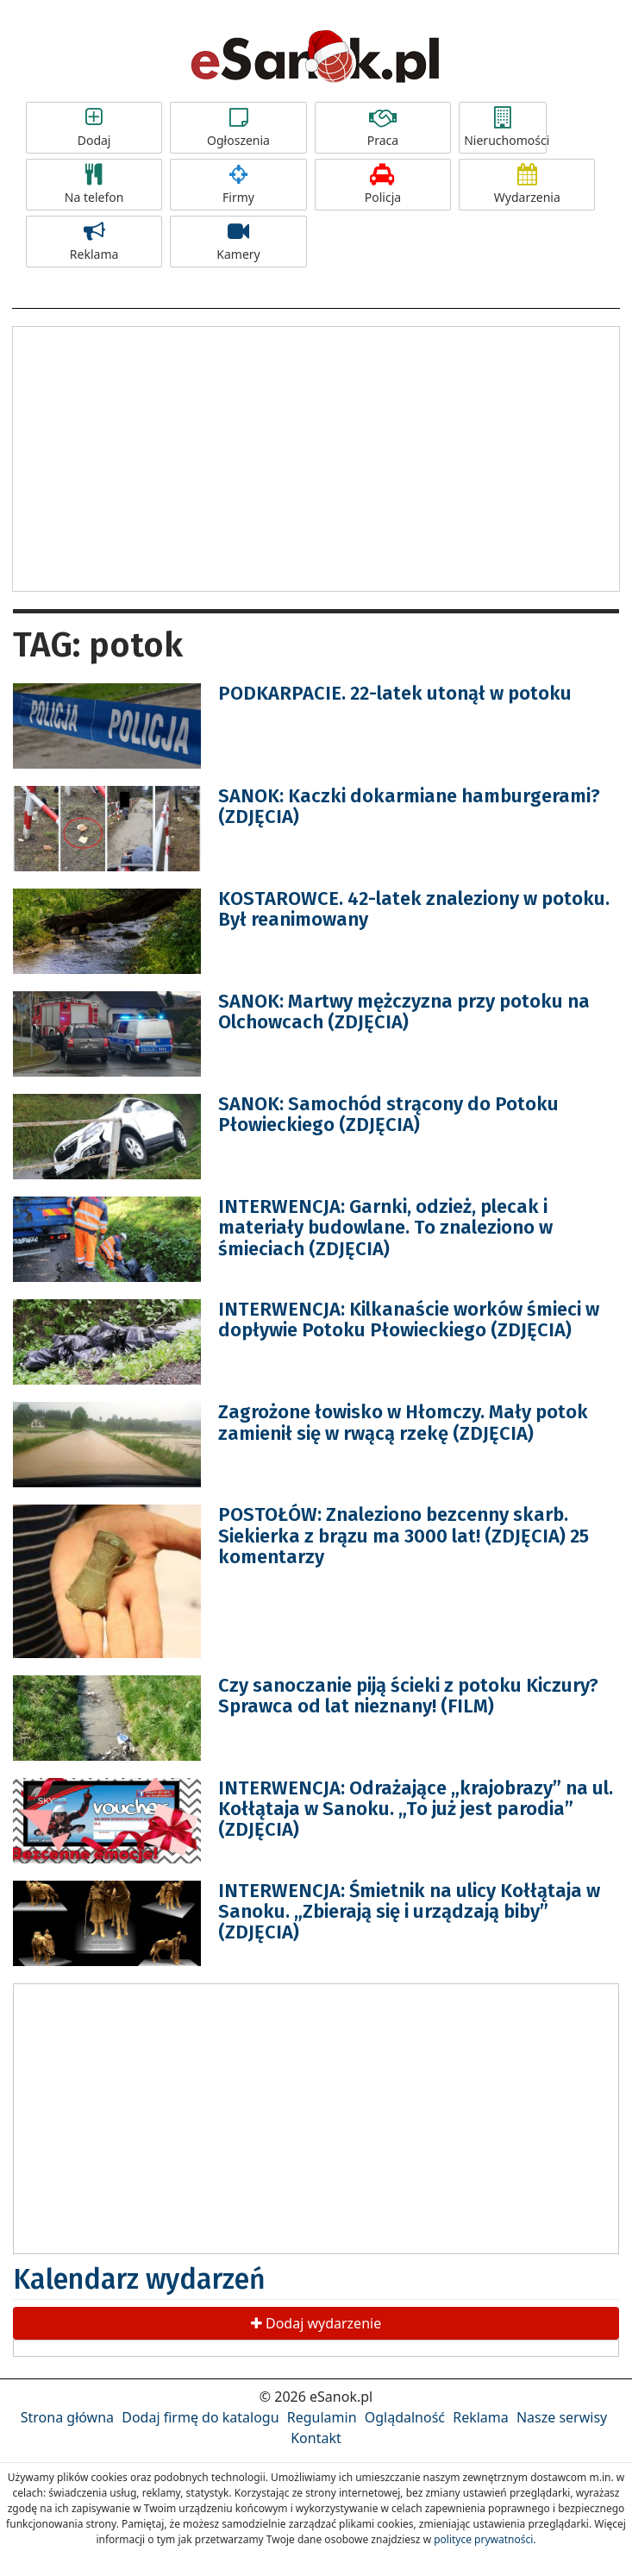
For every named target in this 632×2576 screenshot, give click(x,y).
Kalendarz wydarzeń (139, 2279)
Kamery (238, 241)
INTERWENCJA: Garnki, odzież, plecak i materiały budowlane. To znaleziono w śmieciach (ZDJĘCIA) (385, 1227)
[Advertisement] (316, 456)
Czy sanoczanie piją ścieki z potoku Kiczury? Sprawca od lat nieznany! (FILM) (408, 1696)
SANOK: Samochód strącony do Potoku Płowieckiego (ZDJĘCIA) (388, 1114)
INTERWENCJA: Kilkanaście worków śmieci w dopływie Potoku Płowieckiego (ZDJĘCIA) (408, 1319)
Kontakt (316, 2437)
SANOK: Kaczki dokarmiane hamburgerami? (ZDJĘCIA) (409, 806)
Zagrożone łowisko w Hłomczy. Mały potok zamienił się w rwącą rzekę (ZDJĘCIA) (403, 1422)
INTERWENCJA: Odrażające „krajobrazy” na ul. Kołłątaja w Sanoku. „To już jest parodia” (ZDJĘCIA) (415, 1808)
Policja (383, 184)
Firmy (238, 184)
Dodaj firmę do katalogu (200, 2417)
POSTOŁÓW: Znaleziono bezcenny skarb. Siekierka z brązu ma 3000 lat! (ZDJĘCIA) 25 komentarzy (403, 1535)
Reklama (94, 241)
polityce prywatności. (484, 2539)
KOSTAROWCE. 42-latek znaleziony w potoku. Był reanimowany (414, 909)
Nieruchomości (505, 127)
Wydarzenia (527, 184)
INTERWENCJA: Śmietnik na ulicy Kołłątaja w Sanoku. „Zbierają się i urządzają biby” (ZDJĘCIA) (409, 1911)
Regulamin (322, 2417)
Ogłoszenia (238, 127)
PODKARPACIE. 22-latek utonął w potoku (395, 693)
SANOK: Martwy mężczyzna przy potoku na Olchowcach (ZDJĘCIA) (404, 1012)
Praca (383, 127)
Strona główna (67, 2417)
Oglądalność (405, 2417)
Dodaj (94, 127)
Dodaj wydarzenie (316, 2323)
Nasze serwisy (561, 2417)
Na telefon (94, 184)
